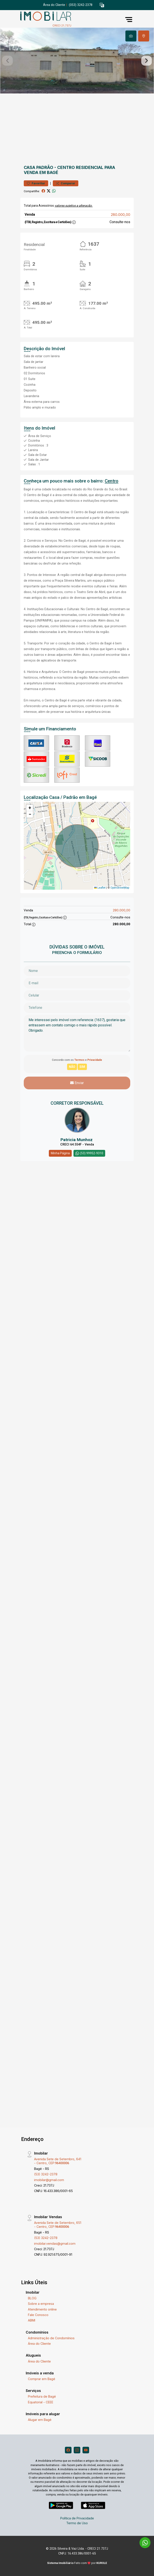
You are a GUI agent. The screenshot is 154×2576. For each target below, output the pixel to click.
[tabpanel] (77, 60)
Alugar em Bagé (39, 2420)
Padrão (44, 167)
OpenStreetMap (119, 887)
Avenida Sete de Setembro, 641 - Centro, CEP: (57, 2161)
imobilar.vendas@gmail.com (54, 2243)
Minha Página (60, 1153)
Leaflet (100, 887)
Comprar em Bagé (41, 2379)
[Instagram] (77, 2450)
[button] (102, 5)
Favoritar (36, 183)
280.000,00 (120, 214)
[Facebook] (68, 2450)
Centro (66, 167)
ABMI (31, 2320)
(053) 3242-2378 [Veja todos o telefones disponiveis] (80, 5)
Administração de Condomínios (51, 2338)
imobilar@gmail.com (49, 2180)
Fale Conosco (38, 2315)
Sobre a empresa (41, 2303)
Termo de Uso (77, 2523)
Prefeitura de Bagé (42, 2396)
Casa (29, 167)
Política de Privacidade (77, 2518)
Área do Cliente (54, 5)
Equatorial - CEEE (40, 2402)
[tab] (130, 35)
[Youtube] (85, 2450)
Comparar (65, 183)
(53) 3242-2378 (45, 2174)
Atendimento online (42, 2309)
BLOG (32, 2298)
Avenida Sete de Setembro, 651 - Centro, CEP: (57, 2224)
